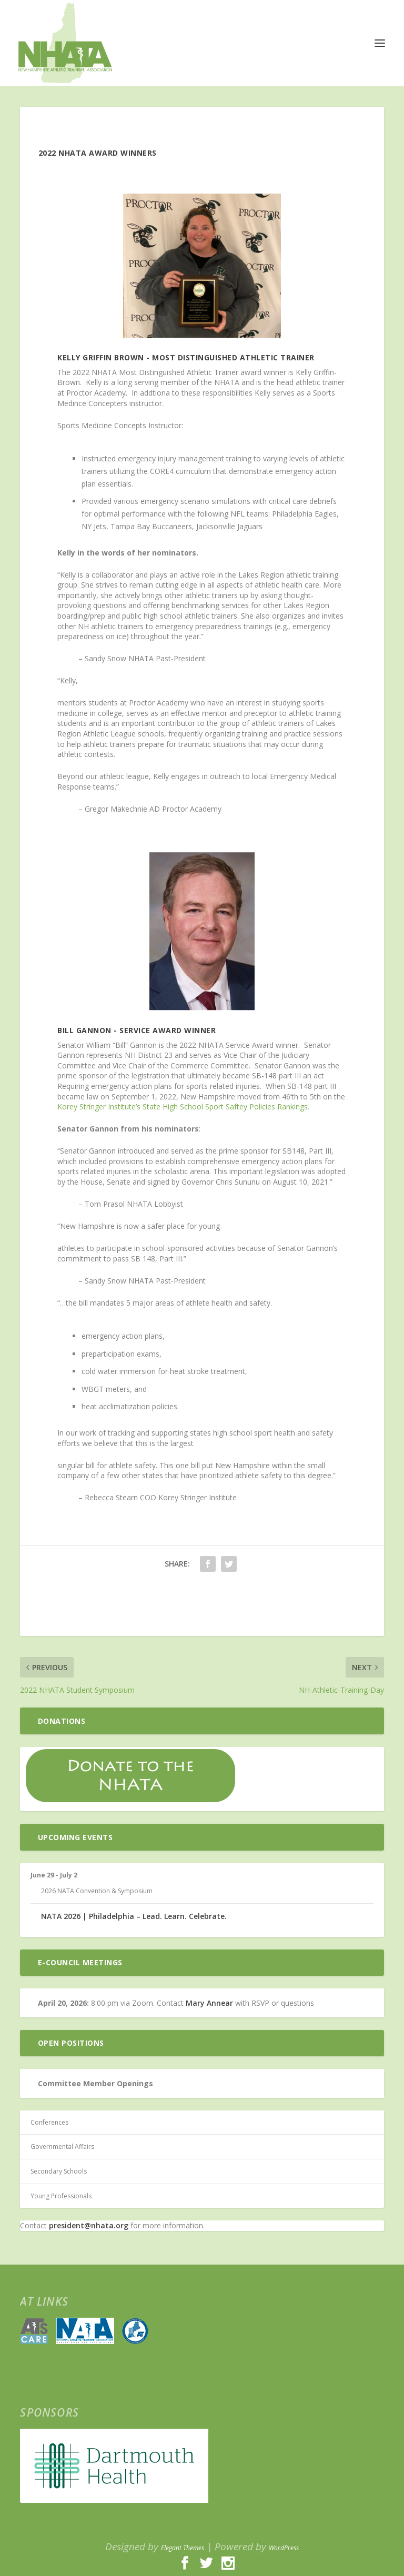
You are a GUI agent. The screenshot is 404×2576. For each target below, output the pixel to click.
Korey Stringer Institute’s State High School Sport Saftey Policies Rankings (182, 1107)
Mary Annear (209, 2003)
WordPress (284, 2547)
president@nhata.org (88, 2225)
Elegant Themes (182, 2547)
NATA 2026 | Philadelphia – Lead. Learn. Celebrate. (134, 1916)
